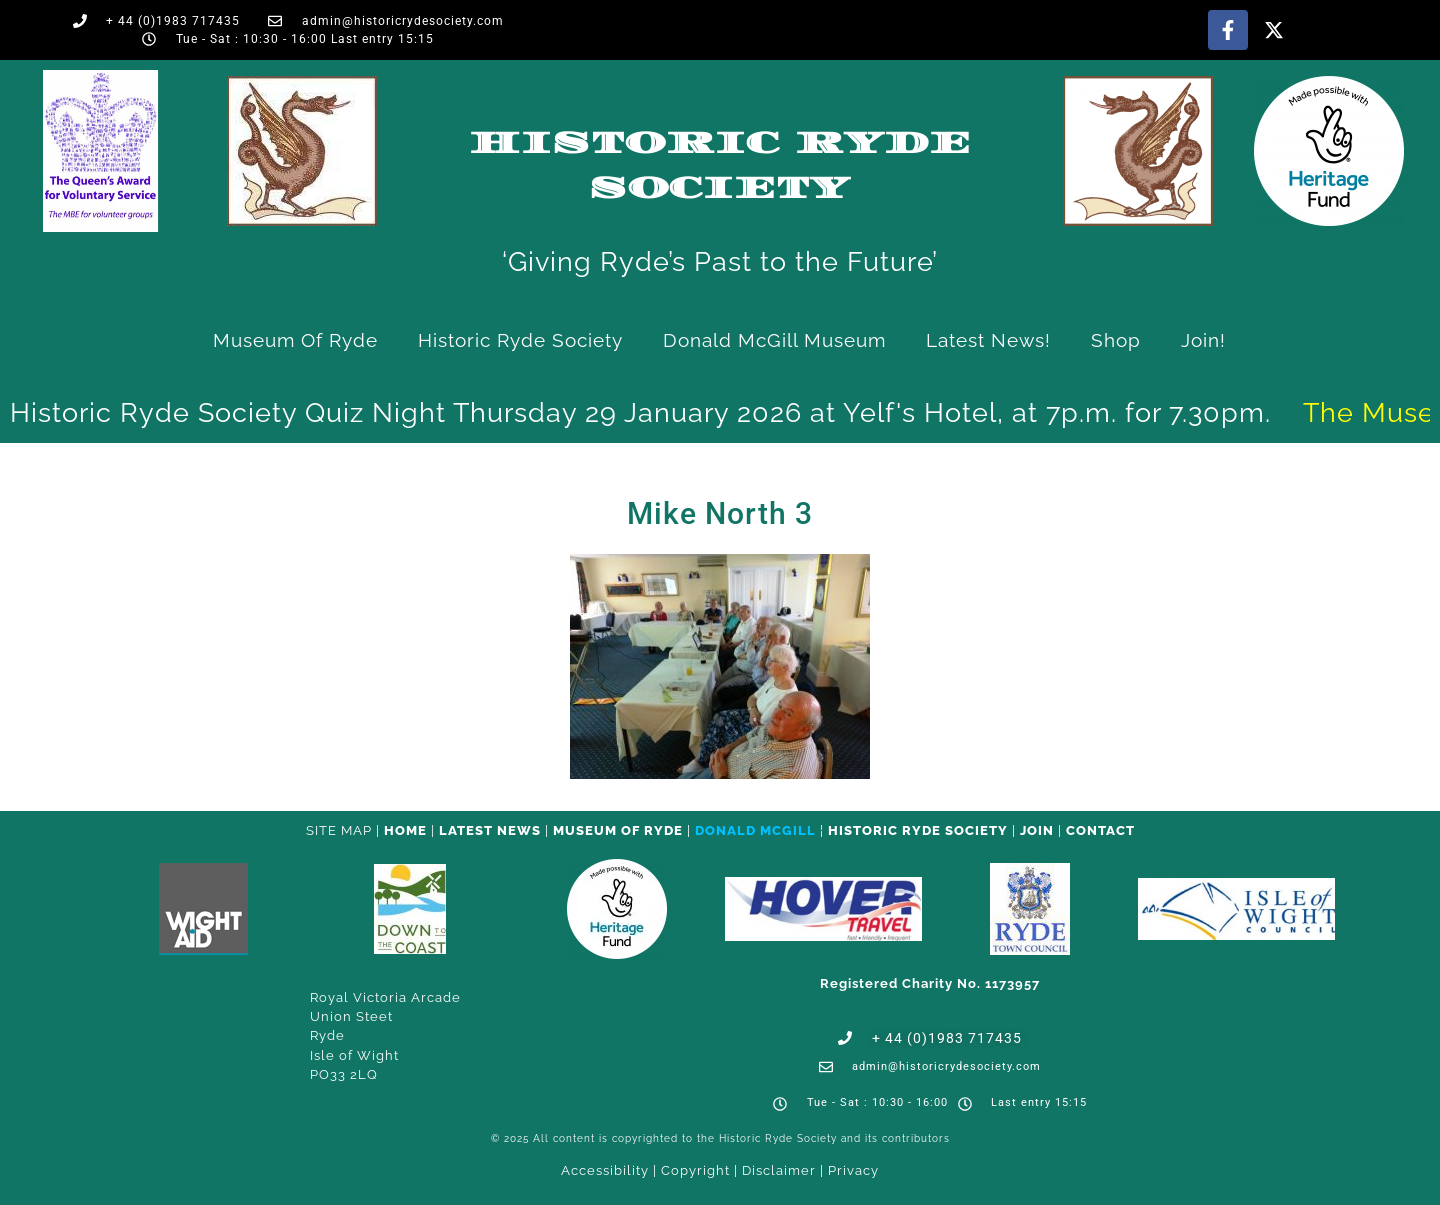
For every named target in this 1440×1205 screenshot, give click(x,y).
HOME (405, 830)
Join (1037, 830)
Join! (1203, 340)
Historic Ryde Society (520, 340)
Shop (1116, 340)
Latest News (490, 830)
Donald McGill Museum (774, 340)
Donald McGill (755, 830)
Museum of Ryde (295, 340)
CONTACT (1100, 830)
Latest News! (988, 340)
